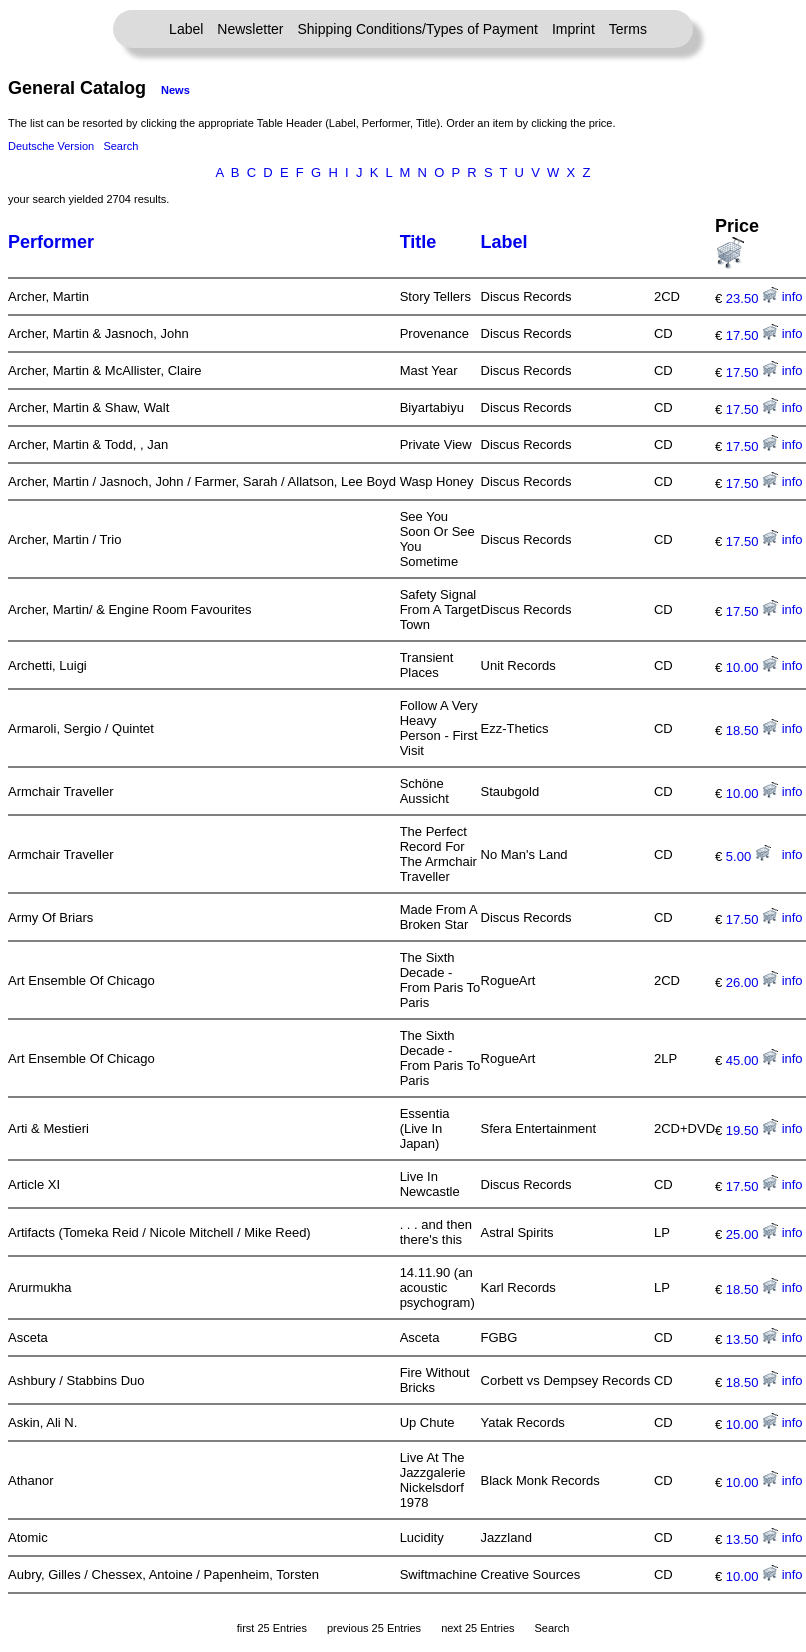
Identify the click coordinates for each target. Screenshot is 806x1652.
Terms (628, 29)
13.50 (752, 1339)
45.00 (752, 1060)
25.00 (752, 1234)
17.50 (752, 335)
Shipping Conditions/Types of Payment (418, 29)
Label (186, 29)
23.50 (752, 298)
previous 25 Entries (374, 1628)
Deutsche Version (51, 146)
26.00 (752, 982)
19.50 (752, 1130)
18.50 (752, 730)
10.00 (752, 667)
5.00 (748, 856)
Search (120, 146)
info (792, 296)
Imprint (573, 29)
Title (418, 242)
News (175, 90)
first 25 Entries (272, 1628)
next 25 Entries (477, 1628)
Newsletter (250, 29)
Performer (51, 242)
